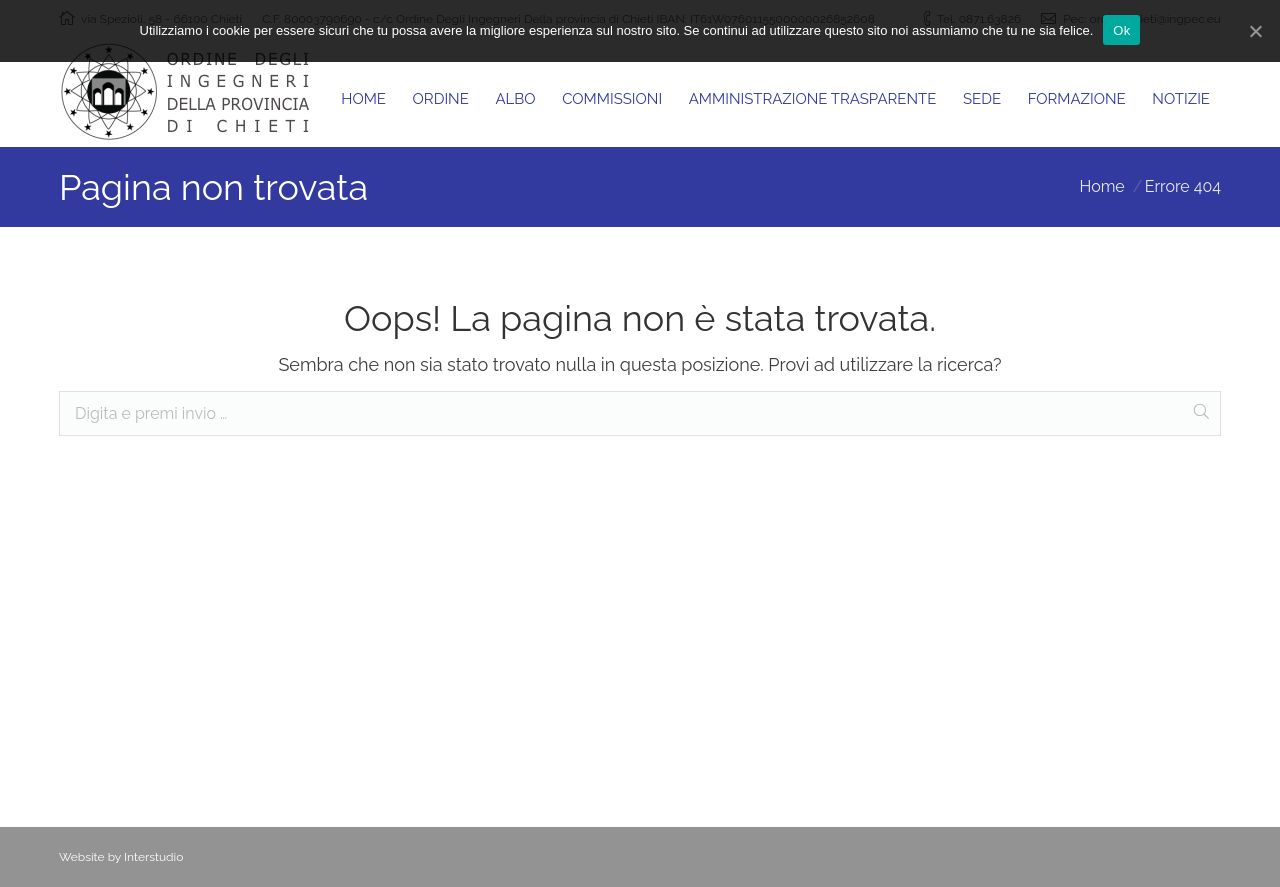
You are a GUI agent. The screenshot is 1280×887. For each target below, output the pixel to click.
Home (1101, 186)
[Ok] (1255, 31)
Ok (1121, 30)
